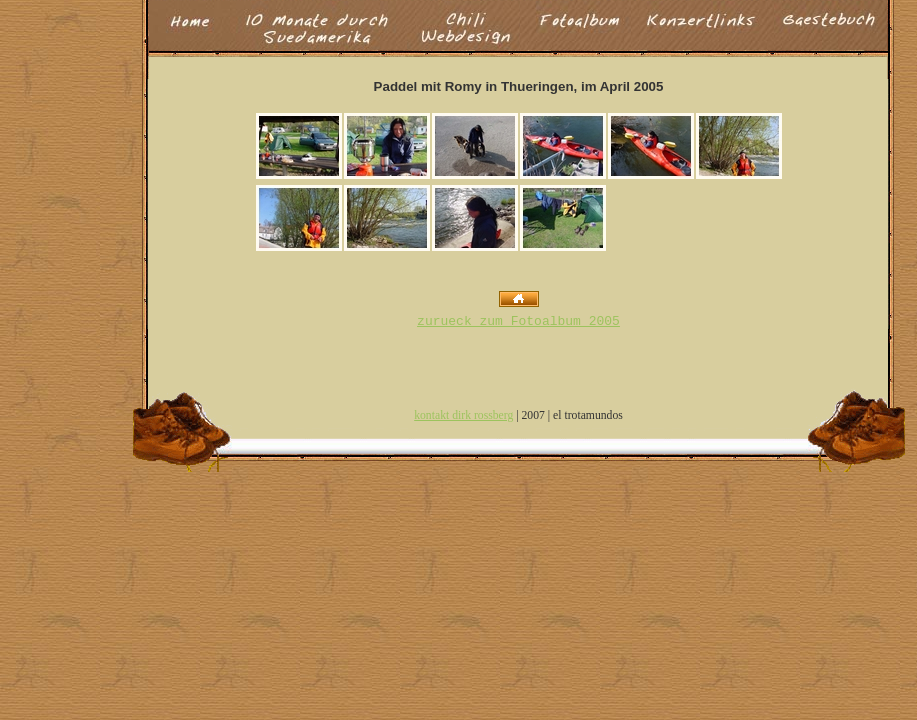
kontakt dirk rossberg (463, 415)
